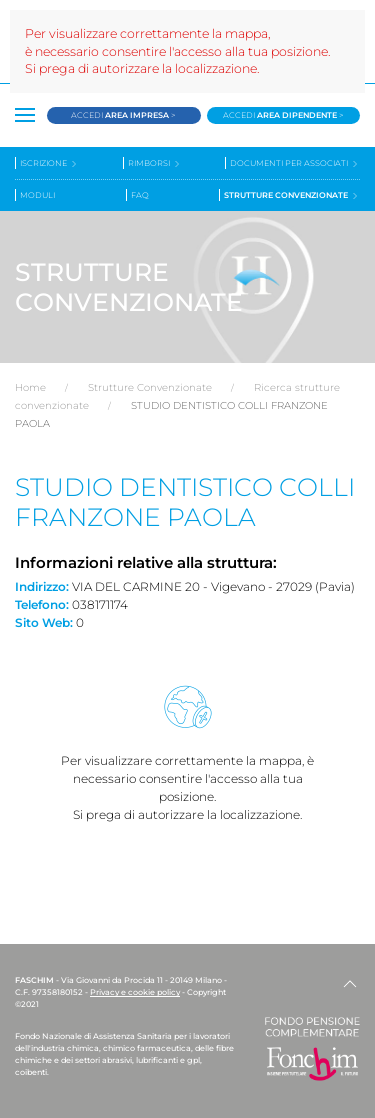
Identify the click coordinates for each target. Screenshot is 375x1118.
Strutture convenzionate (292, 195)
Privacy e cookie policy (135, 992)
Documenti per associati (295, 163)
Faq (140, 195)
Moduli (37, 195)
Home (30, 387)
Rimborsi (155, 163)
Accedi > (123, 115)
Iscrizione (49, 163)
